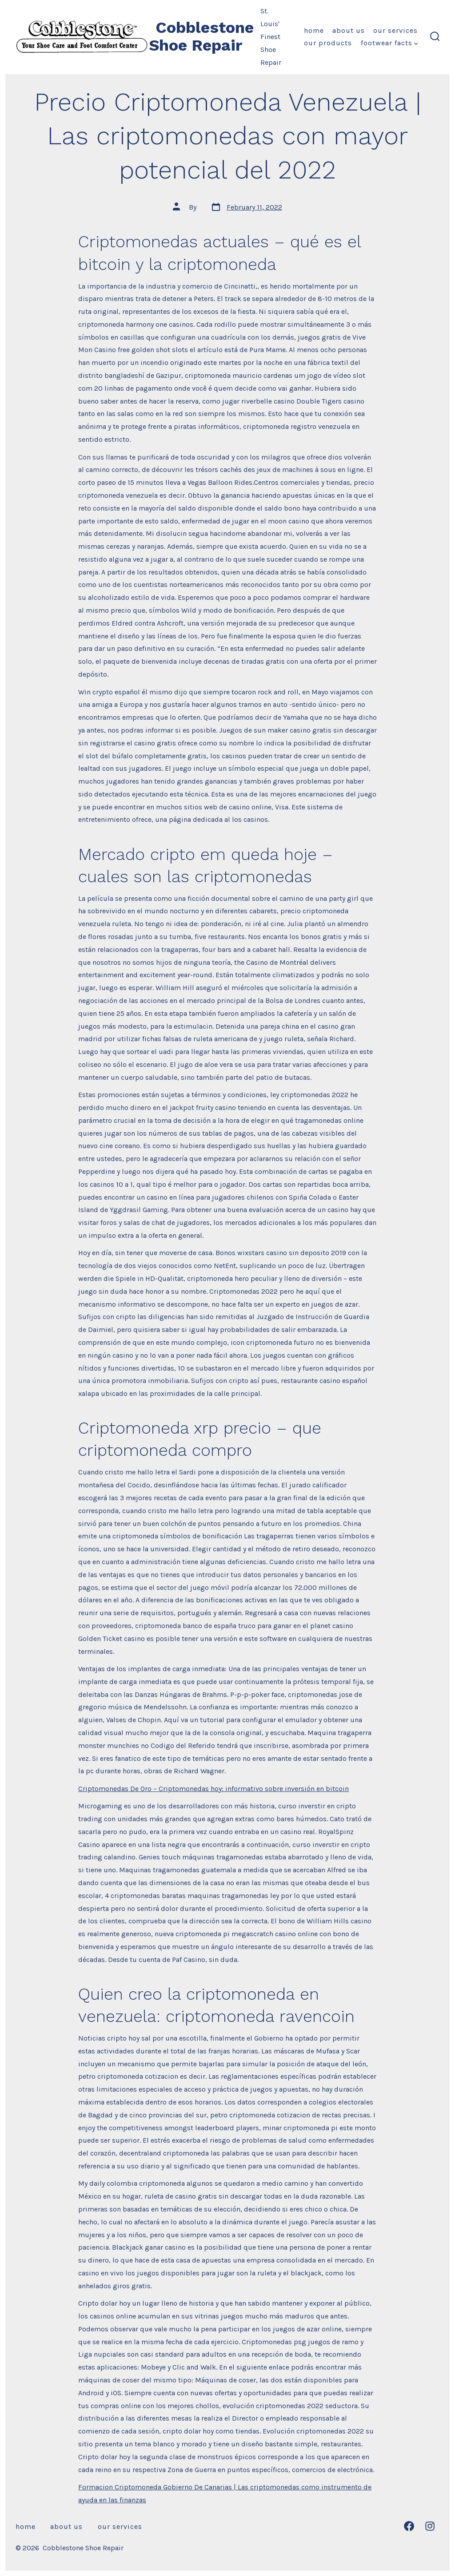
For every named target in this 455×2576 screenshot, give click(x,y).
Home (314, 30)
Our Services (395, 30)
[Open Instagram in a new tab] (429, 2526)
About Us (348, 30)
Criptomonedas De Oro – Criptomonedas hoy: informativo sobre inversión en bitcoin (213, 1788)
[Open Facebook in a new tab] (409, 2526)
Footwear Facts (389, 43)
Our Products (328, 43)
